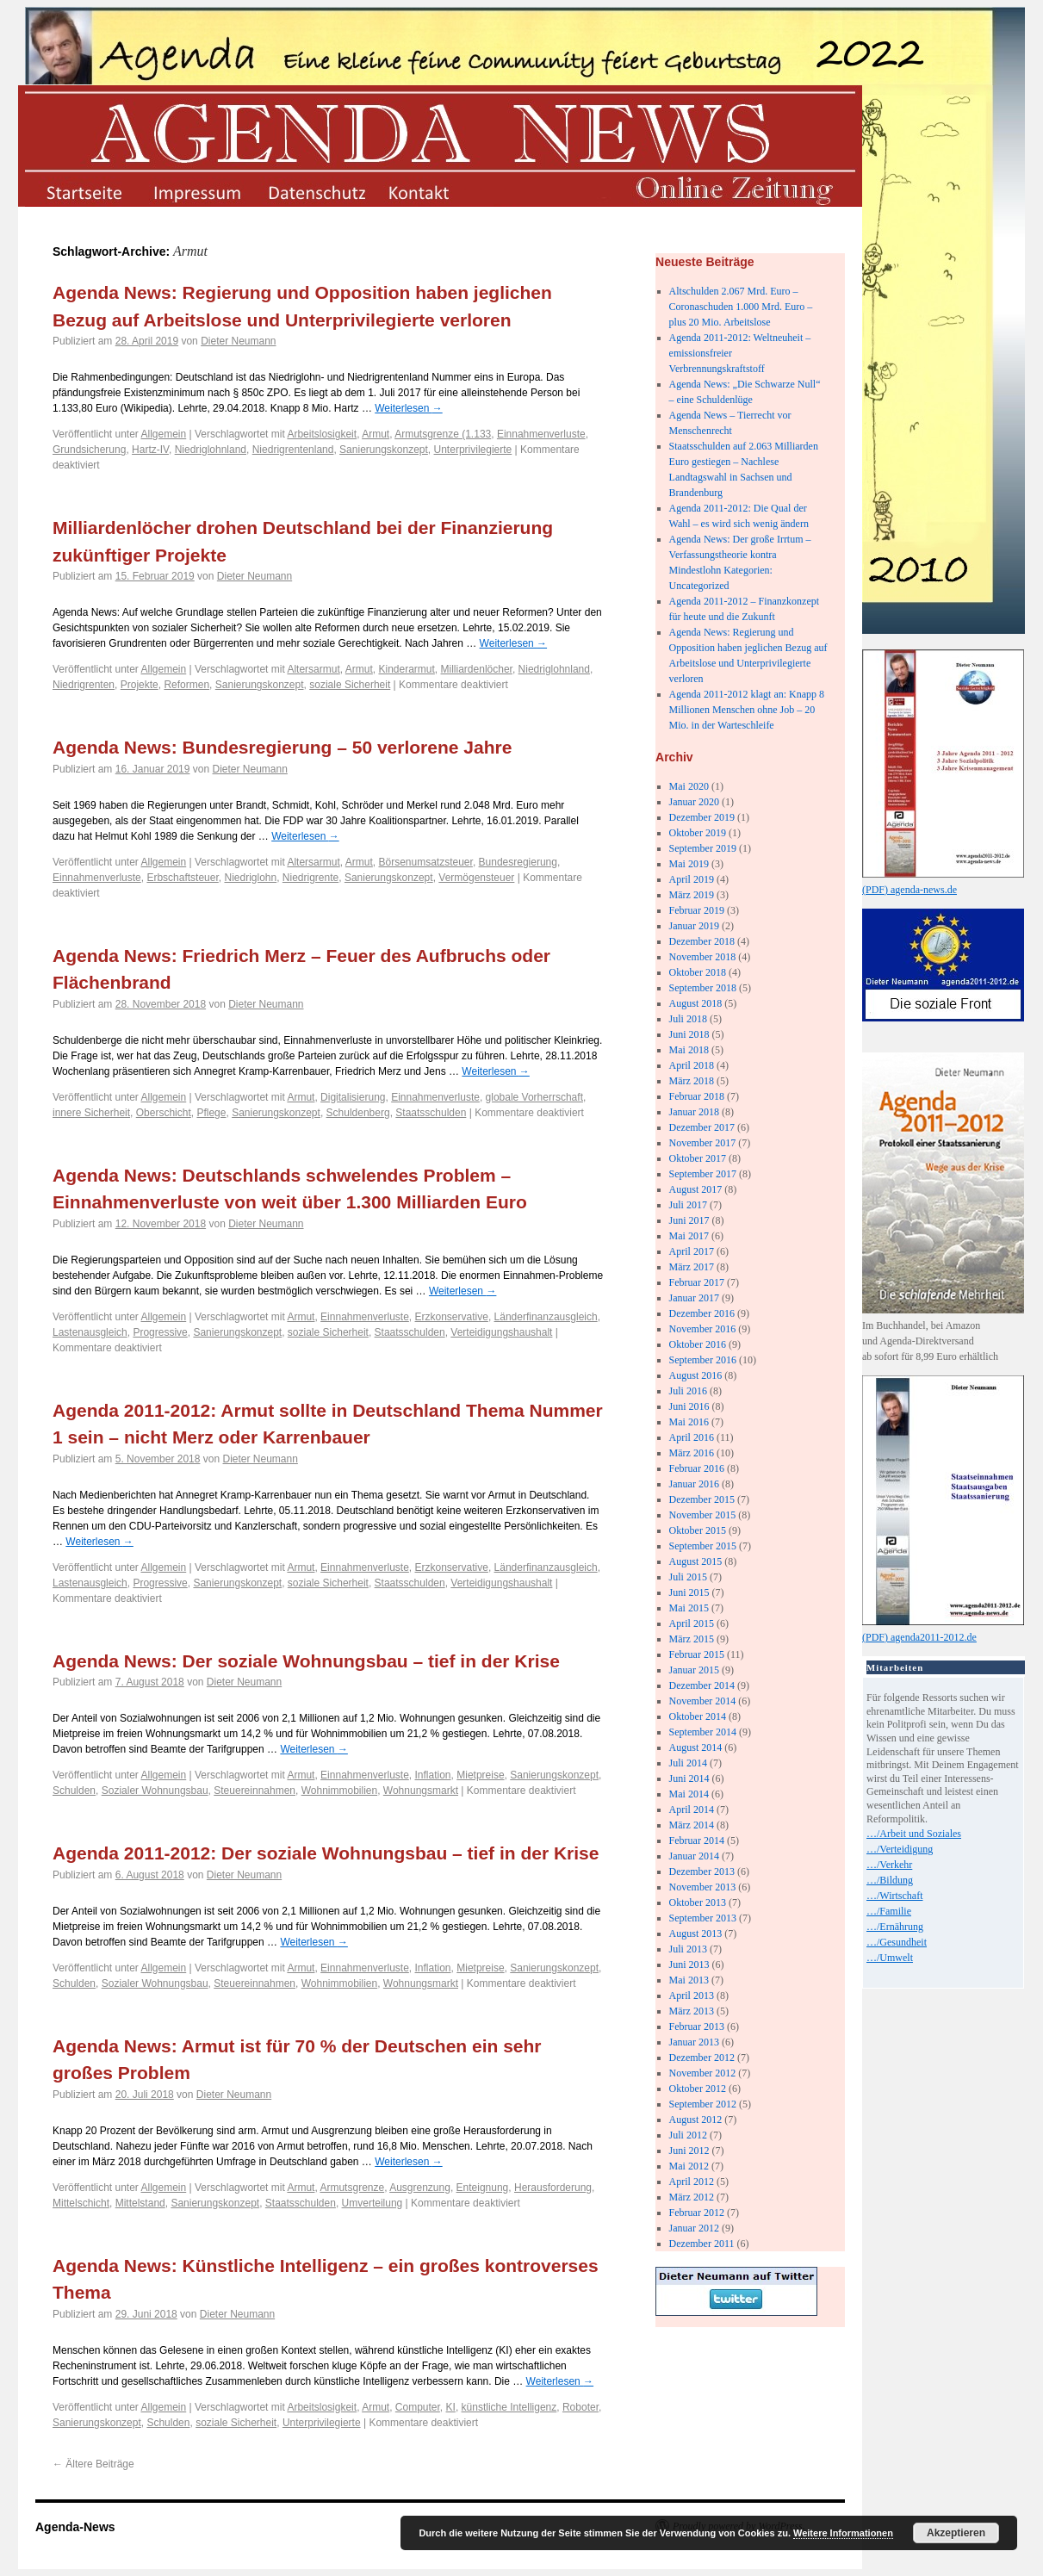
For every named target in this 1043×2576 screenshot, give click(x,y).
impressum (199, 192)
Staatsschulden (430, 1113)
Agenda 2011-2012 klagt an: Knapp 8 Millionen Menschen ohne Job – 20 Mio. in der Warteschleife (747, 709)
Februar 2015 (696, 1654)
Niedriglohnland (210, 450)
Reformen (186, 685)
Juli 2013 (688, 1949)
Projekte (139, 685)
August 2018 (696, 1003)
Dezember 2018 (702, 941)
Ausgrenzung (419, 2188)
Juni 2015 (689, 1592)
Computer (417, 2407)
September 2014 (702, 1732)
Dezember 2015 (702, 1499)
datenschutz (316, 192)
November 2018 (702, 957)
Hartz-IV (150, 450)
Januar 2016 (694, 1484)
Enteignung (482, 2188)
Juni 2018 (689, 1034)
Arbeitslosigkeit (322, 434)
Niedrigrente (310, 878)
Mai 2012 (689, 2166)
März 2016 (691, 1453)
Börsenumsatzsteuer (425, 862)
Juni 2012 (689, 2151)
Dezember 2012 (702, 2057)
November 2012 (702, 2073)
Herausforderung (553, 2188)
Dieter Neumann (238, 341)
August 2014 (696, 1747)
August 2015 (696, 1561)
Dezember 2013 (702, 1871)
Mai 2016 (689, 1422)
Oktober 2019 (697, 833)
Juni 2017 (689, 1220)
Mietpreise (480, 1775)
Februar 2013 (696, 2026)
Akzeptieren (956, 2533)
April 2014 (691, 1809)
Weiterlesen (408, 408)
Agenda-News (75, 2527)
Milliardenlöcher (476, 669)
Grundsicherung (89, 450)
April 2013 (691, 1995)
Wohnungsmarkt (420, 1791)
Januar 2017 (694, 1298)
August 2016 (696, 1375)
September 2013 (702, 1918)
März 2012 (691, 2197)
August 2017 (696, 1189)
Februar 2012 (696, 2213)
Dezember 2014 (702, 1685)
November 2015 (702, 1515)
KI (451, 2407)
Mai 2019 (689, 864)
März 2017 (691, 1267)
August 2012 (696, 2120)
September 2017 (702, 1174)
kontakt (432, 192)
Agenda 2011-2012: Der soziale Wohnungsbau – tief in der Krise (326, 1853)
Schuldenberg (358, 1113)
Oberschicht (163, 1113)
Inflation (433, 1775)
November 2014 (702, 1701)
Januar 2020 (694, 802)
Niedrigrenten (84, 685)
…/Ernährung (894, 1927)
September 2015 (702, 1546)
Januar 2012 (694, 2228)
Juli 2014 (688, 1763)
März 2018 (691, 1081)
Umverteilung (372, 2203)
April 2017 (691, 1251)
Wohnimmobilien (339, 1791)
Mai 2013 (689, 1980)
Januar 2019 (694, 926)
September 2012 (702, 2104)
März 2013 (691, 2011)
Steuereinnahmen (254, 1791)
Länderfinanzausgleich (546, 1317)
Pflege (211, 1113)
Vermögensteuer (476, 878)
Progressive (160, 1332)
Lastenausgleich (90, 1332)
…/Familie (888, 1911)
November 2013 (702, 1887)
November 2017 (702, 1143)
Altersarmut (313, 669)
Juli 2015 (688, 1577)
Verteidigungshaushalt (501, 1332)
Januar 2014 (694, 1856)
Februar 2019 (696, 910)
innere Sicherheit (91, 1113)
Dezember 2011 (702, 2244)
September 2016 (702, 1360)
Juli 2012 (688, 2135)
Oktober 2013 (697, 1902)
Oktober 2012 (697, 2089)
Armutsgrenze (352, 2188)
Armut (375, 434)
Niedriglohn (250, 878)
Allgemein (164, 434)
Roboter (580, 2407)
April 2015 (691, 1623)
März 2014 (691, 1825)
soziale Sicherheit (349, 685)
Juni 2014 (689, 1778)
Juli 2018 (688, 1019)
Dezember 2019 (702, 817)
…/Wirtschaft (894, 1896)
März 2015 (691, 1639)
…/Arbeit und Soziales (913, 1834)
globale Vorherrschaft (534, 1097)
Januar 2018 (694, 1112)
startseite (83, 192)
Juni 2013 (689, 1964)
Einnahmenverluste (541, 434)
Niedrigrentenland (293, 450)
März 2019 (691, 895)
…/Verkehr (889, 1865)
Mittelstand (140, 2203)
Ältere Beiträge (93, 2464)
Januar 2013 (694, 2042)
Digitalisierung (352, 1097)
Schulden (74, 1791)
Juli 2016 (688, 1391)
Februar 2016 (696, 1468)
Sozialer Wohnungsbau (155, 1791)
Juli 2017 (688, 1205)
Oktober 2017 (697, 1158)
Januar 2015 (694, 1670)
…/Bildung (889, 1880)
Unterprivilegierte (473, 450)
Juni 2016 (689, 1406)
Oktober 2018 (697, 972)
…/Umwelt (889, 1958)
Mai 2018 (689, 1050)
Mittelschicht (81, 2203)
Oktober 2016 (697, 1344)
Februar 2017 (696, 1282)
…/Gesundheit (896, 1942)
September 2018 (702, 988)
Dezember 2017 (702, 1127)
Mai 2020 (689, 786)
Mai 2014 (689, 1794)
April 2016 (691, 1437)
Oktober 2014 (697, 1716)
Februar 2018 (696, 1096)
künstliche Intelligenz (509, 2407)
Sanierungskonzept (383, 450)
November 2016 (702, 1329)
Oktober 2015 (697, 1530)
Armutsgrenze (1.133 (442, 434)
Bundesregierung (518, 862)
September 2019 (702, 848)
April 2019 (691, 879)
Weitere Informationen (843, 2533)
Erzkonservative (451, 1317)
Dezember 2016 (702, 1313)
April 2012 (691, 2182)
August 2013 (696, 1933)
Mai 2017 (689, 1236)
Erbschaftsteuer (182, 878)
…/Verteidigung (899, 1849)
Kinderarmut (406, 669)
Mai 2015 (689, 1608)
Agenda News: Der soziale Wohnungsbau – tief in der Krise (306, 1661)
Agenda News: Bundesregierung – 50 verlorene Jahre (282, 747)
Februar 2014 (696, 1840)
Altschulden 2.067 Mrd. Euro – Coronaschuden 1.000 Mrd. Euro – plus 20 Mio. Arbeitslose (741, 306)
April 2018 (691, 1065)
